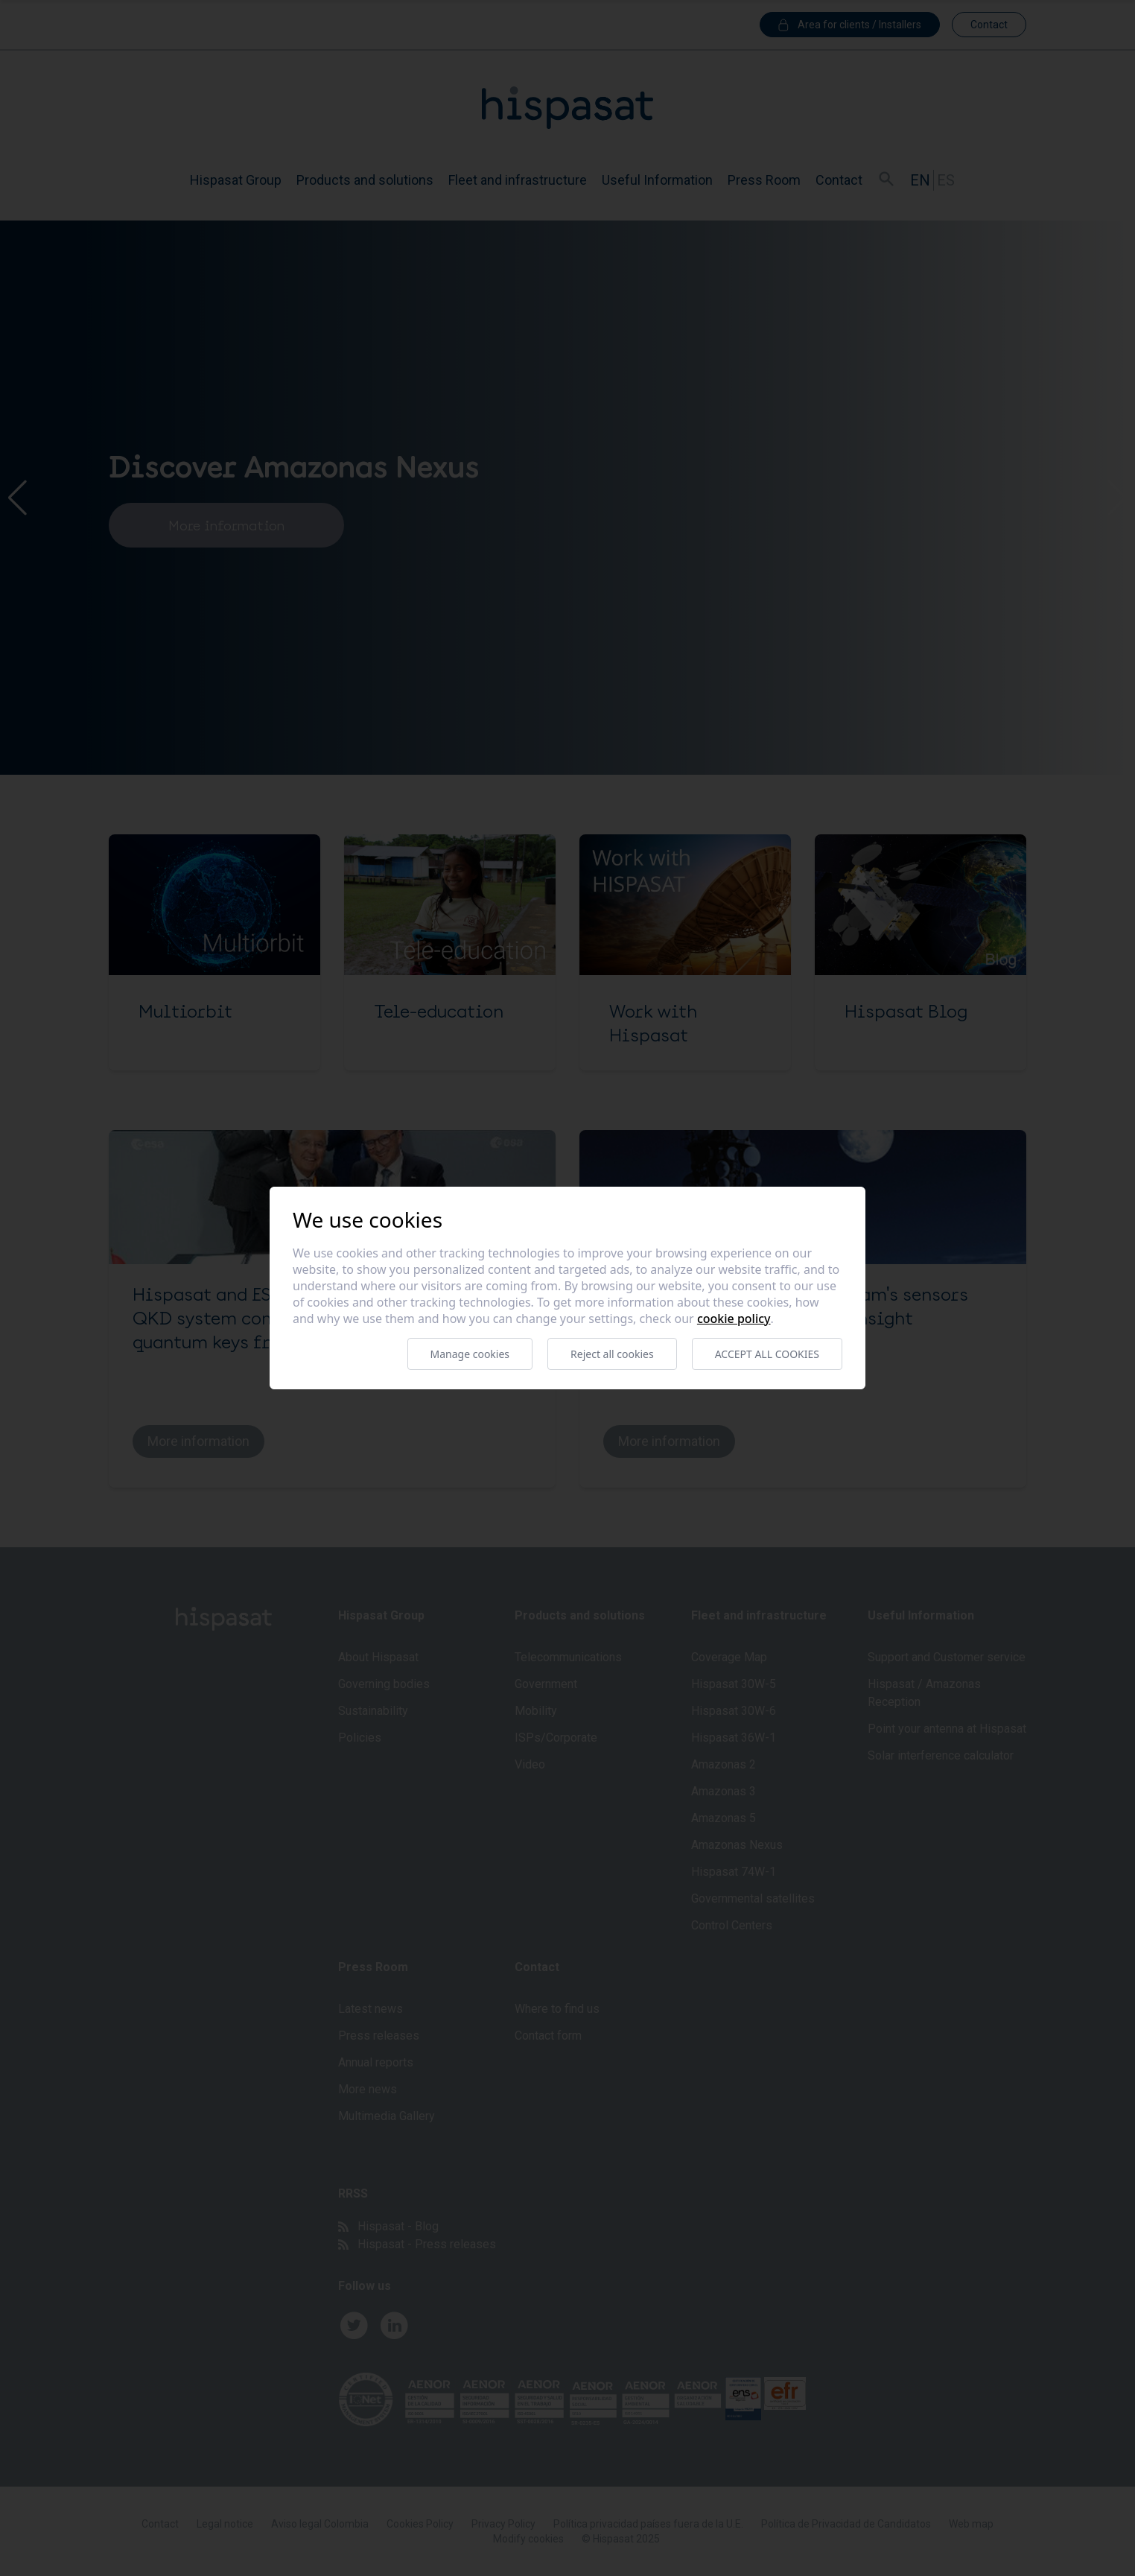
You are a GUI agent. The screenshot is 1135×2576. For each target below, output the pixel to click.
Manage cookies (470, 1354)
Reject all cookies (612, 1354)
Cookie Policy (734, 1318)
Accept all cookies (767, 1354)
